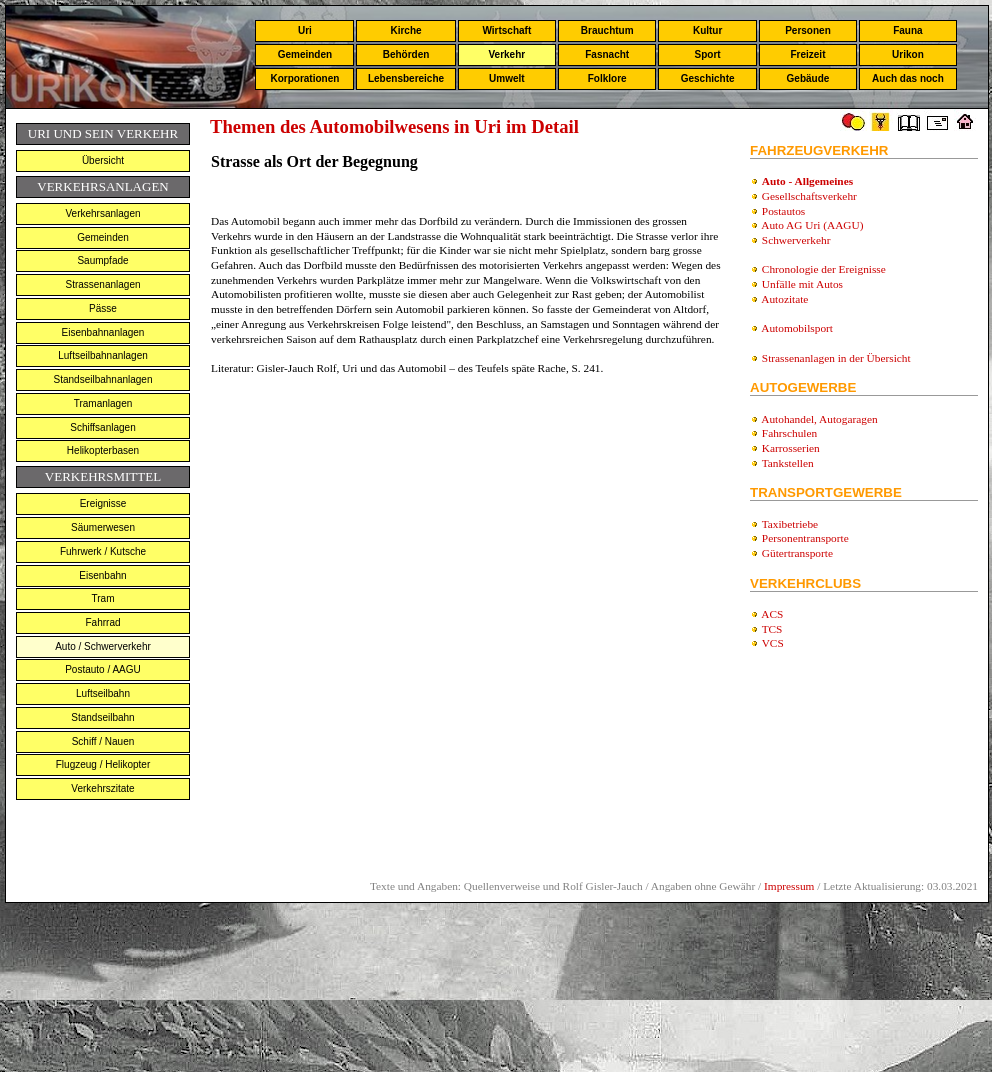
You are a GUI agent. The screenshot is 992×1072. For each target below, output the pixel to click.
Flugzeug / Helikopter (103, 764)
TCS (772, 629)
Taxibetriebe (790, 524)
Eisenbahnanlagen (103, 332)
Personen (808, 30)
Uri (305, 30)
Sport (708, 54)
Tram (103, 598)
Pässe (103, 308)
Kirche (405, 30)
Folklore (607, 78)
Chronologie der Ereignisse (824, 269)
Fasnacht (607, 54)
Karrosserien (791, 448)
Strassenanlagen (102, 284)
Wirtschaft (506, 30)
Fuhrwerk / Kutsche (103, 551)
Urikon (908, 54)
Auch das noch (908, 78)
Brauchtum (607, 30)
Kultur (707, 30)
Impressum (789, 886)
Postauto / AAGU (103, 669)
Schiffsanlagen (102, 427)
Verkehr (506, 54)
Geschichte (708, 78)
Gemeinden (305, 54)
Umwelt (507, 78)
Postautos (783, 211)
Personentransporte (805, 538)
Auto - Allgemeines (807, 181)
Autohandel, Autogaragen (819, 419)
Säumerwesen (103, 527)
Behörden (406, 54)
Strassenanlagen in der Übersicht (836, 358)
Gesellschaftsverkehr (809, 196)
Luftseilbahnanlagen (103, 355)
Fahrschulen (789, 433)
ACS (772, 614)
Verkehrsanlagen (102, 213)
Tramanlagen (103, 403)
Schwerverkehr (796, 240)
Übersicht (103, 160)
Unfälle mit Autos (802, 284)
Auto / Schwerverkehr (103, 646)
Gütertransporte (797, 553)
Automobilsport (797, 328)
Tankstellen (788, 463)
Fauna (907, 30)
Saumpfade (102, 260)
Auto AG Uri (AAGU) (812, 225)
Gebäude (808, 78)
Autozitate (784, 299)
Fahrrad (102, 622)
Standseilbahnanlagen (103, 379)
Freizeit (807, 54)
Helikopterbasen (103, 450)
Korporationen (304, 78)
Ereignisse (103, 503)
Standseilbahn (102, 717)
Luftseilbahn (103, 693)
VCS (773, 643)
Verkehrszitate (102, 788)
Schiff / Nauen (103, 741)
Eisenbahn (102, 575)
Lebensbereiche (406, 78)
